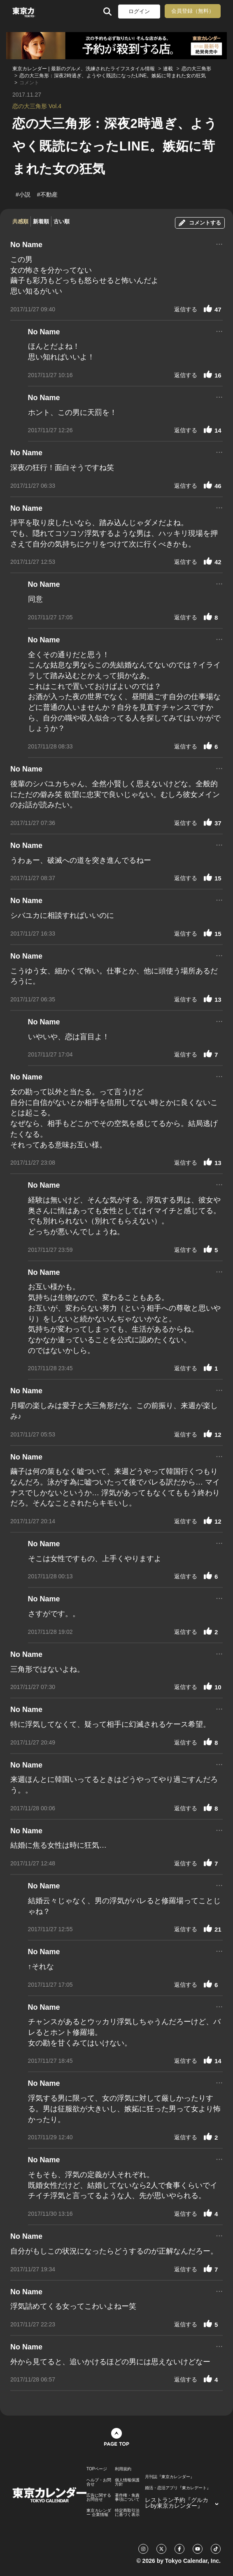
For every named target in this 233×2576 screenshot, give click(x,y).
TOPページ (96, 2469)
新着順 (41, 221)
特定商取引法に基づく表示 (127, 2513)
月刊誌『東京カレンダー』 (169, 2477)
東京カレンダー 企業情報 (98, 2513)
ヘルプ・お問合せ (98, 2482)
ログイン (139, 11)
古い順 (62, 221)
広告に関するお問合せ (98, 2497)
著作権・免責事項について (127, 2497)
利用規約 (123, 2469)
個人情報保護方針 (127, 2482)
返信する (185, 309)
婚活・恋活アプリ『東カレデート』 (178, 2488)
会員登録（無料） (192, 11)
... (219, 243)
